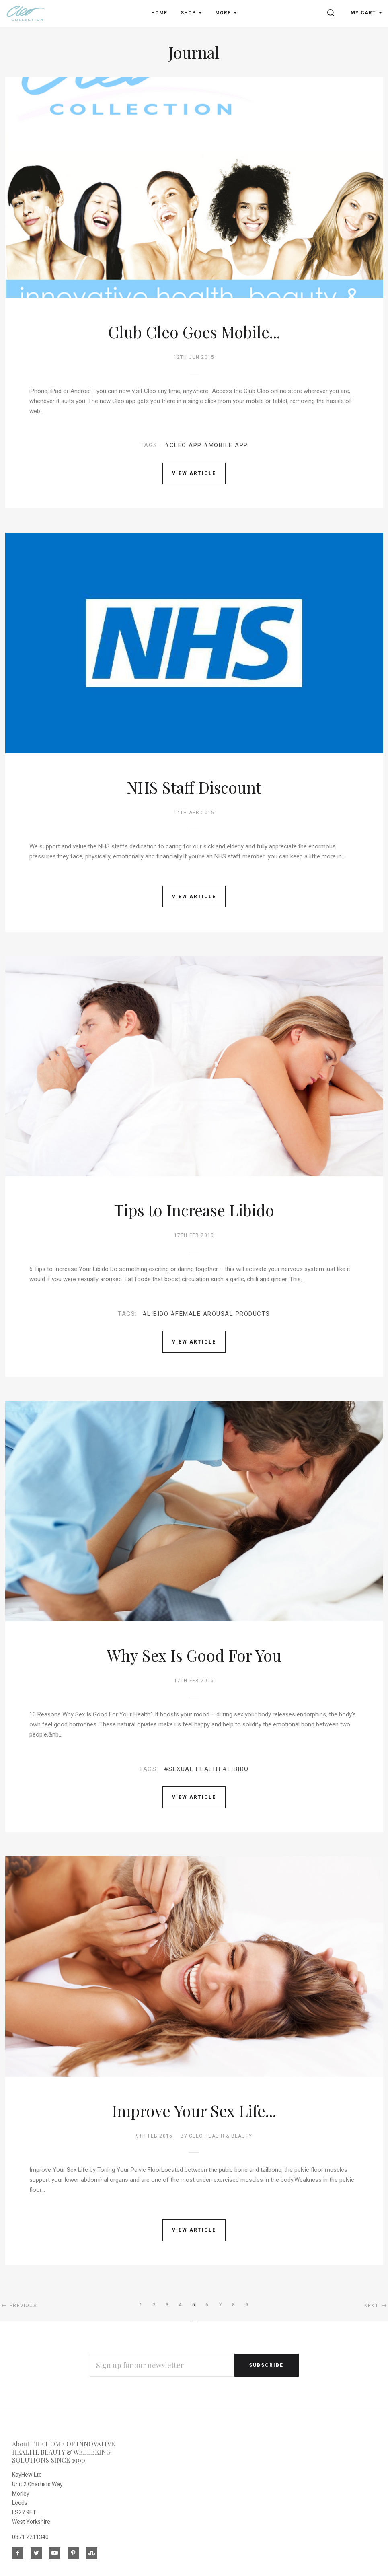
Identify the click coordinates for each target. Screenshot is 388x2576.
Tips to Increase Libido (194, 1210)
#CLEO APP (183, 445)
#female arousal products (220, 1313)
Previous (18, 2305)
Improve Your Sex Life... (194, 2110)
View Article (194, 473)
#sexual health (192, 1769)
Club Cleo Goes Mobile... (194, 331)
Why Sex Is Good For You (194, 1655)
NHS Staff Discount (194, 787)
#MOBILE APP (226, 445)
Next (376, 2305)
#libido (156, 1313)
